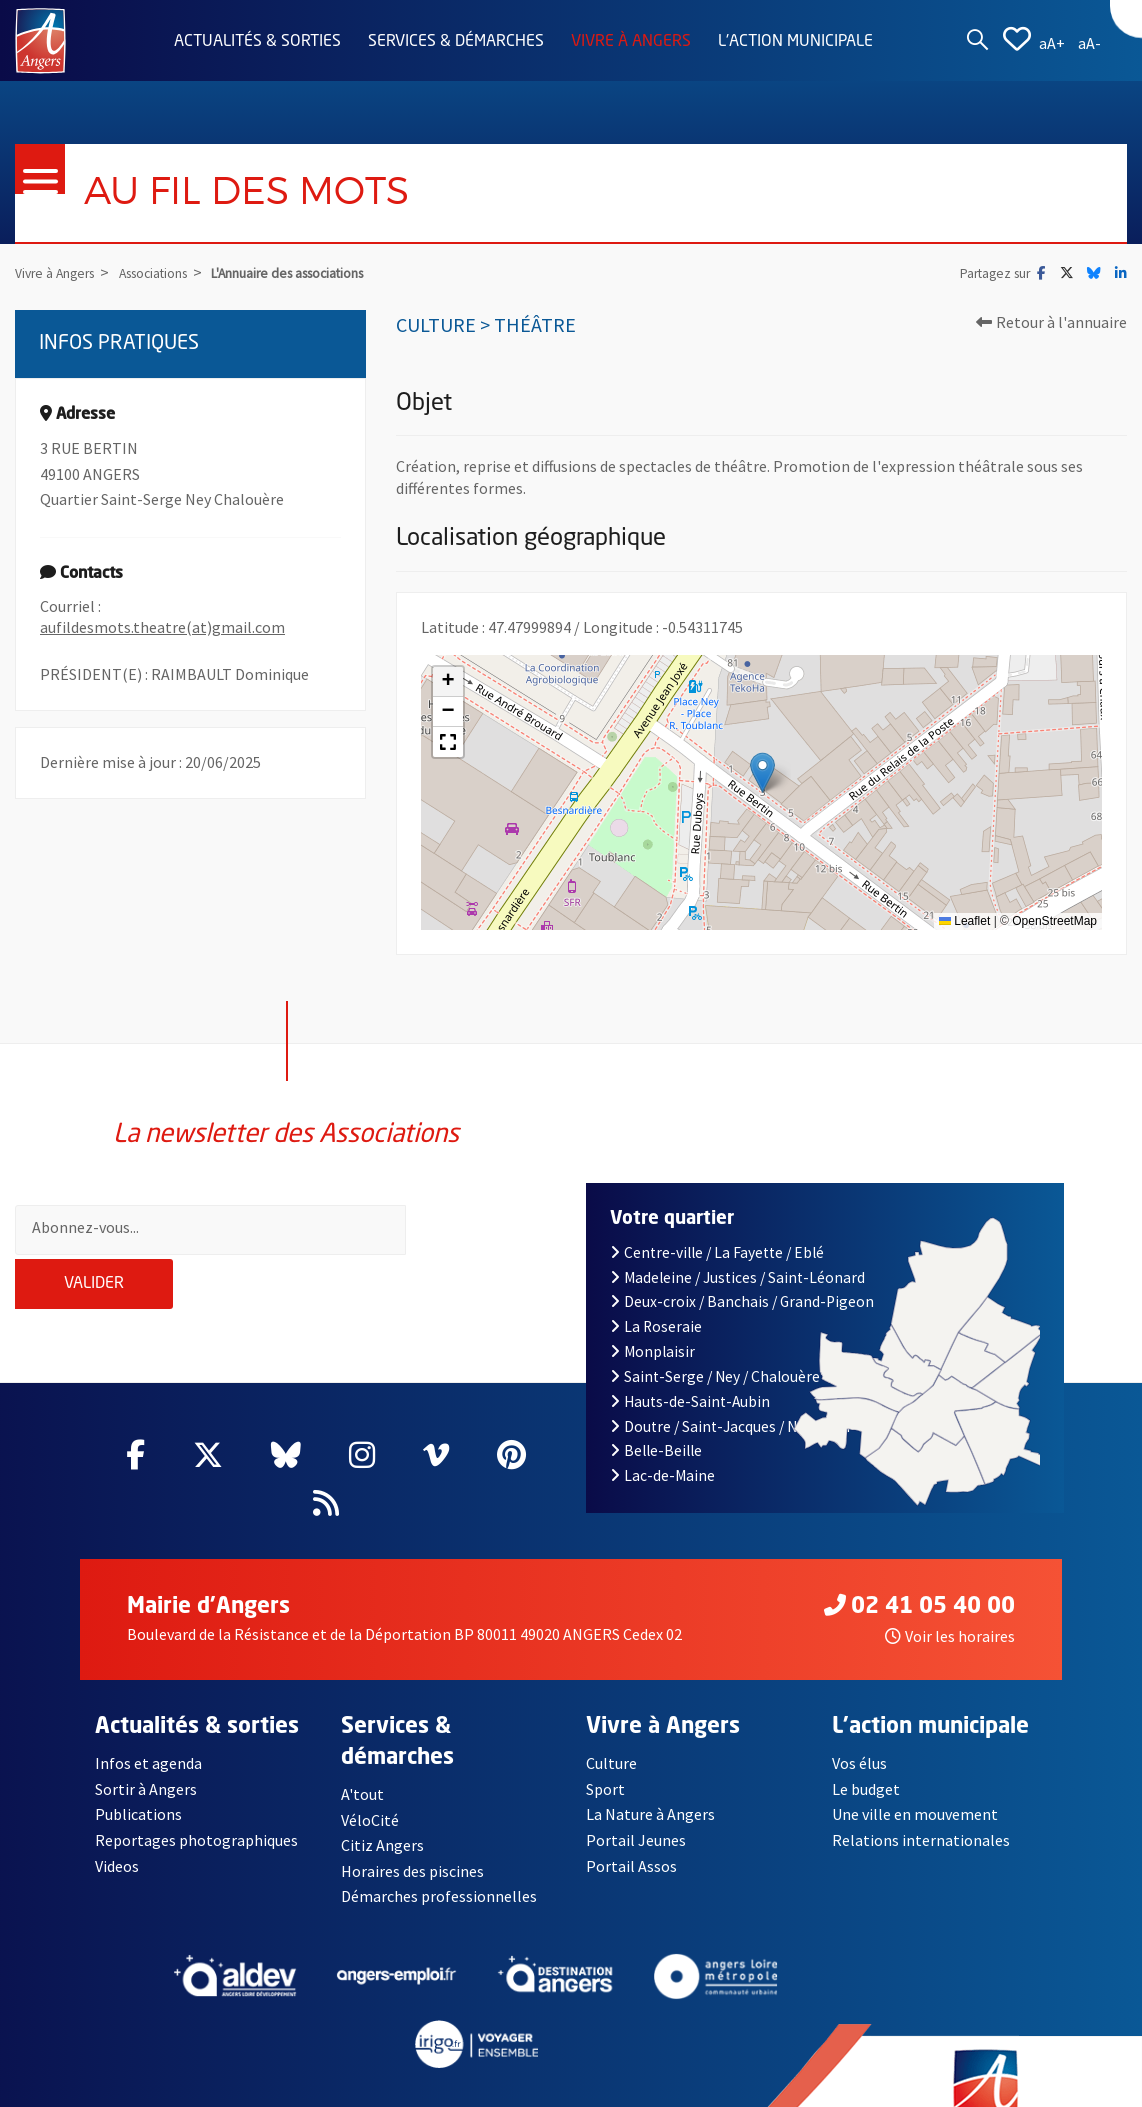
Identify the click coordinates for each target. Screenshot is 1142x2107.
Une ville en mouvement (915, 1783)
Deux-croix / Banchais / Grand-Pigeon (742, 1270)
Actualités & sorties (257, 42)
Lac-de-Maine (662, 1444)
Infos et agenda (149, 1732)
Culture (611, 1732)
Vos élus (859, 1732)
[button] (762, 772)
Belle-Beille (656, 1419)
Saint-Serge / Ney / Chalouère (715, 1345)
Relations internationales (921, 1809)
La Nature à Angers (650, 1783)
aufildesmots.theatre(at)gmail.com (162, 628)
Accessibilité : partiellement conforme (465, 2091)
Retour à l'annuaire (1051, 322)
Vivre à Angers (631, 42)
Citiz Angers (382, 1814)
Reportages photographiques (197, 1809)
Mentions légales (242, 2091)
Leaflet (964, 921)
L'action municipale (795, 42)
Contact (123, 2091)
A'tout (362, 1763)
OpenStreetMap (1054, 921)
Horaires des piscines (413, 1840)
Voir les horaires (950, 1605)
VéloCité (370, 1788)
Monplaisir (652, 1320)
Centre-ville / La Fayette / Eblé (717, 1221)
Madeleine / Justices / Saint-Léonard (737, 1245)
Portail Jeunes (635, 1809)
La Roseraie (656, 1295)
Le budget (866, 1758)
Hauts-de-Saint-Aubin (690, 1369)
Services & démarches (456, 42)
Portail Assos (631, 1834)
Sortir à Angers (146, 1758)
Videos (117, 1834)
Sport (605, 1758)
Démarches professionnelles (439, 1865)
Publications (138, 1783)
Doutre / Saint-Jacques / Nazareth (730, 1394)
